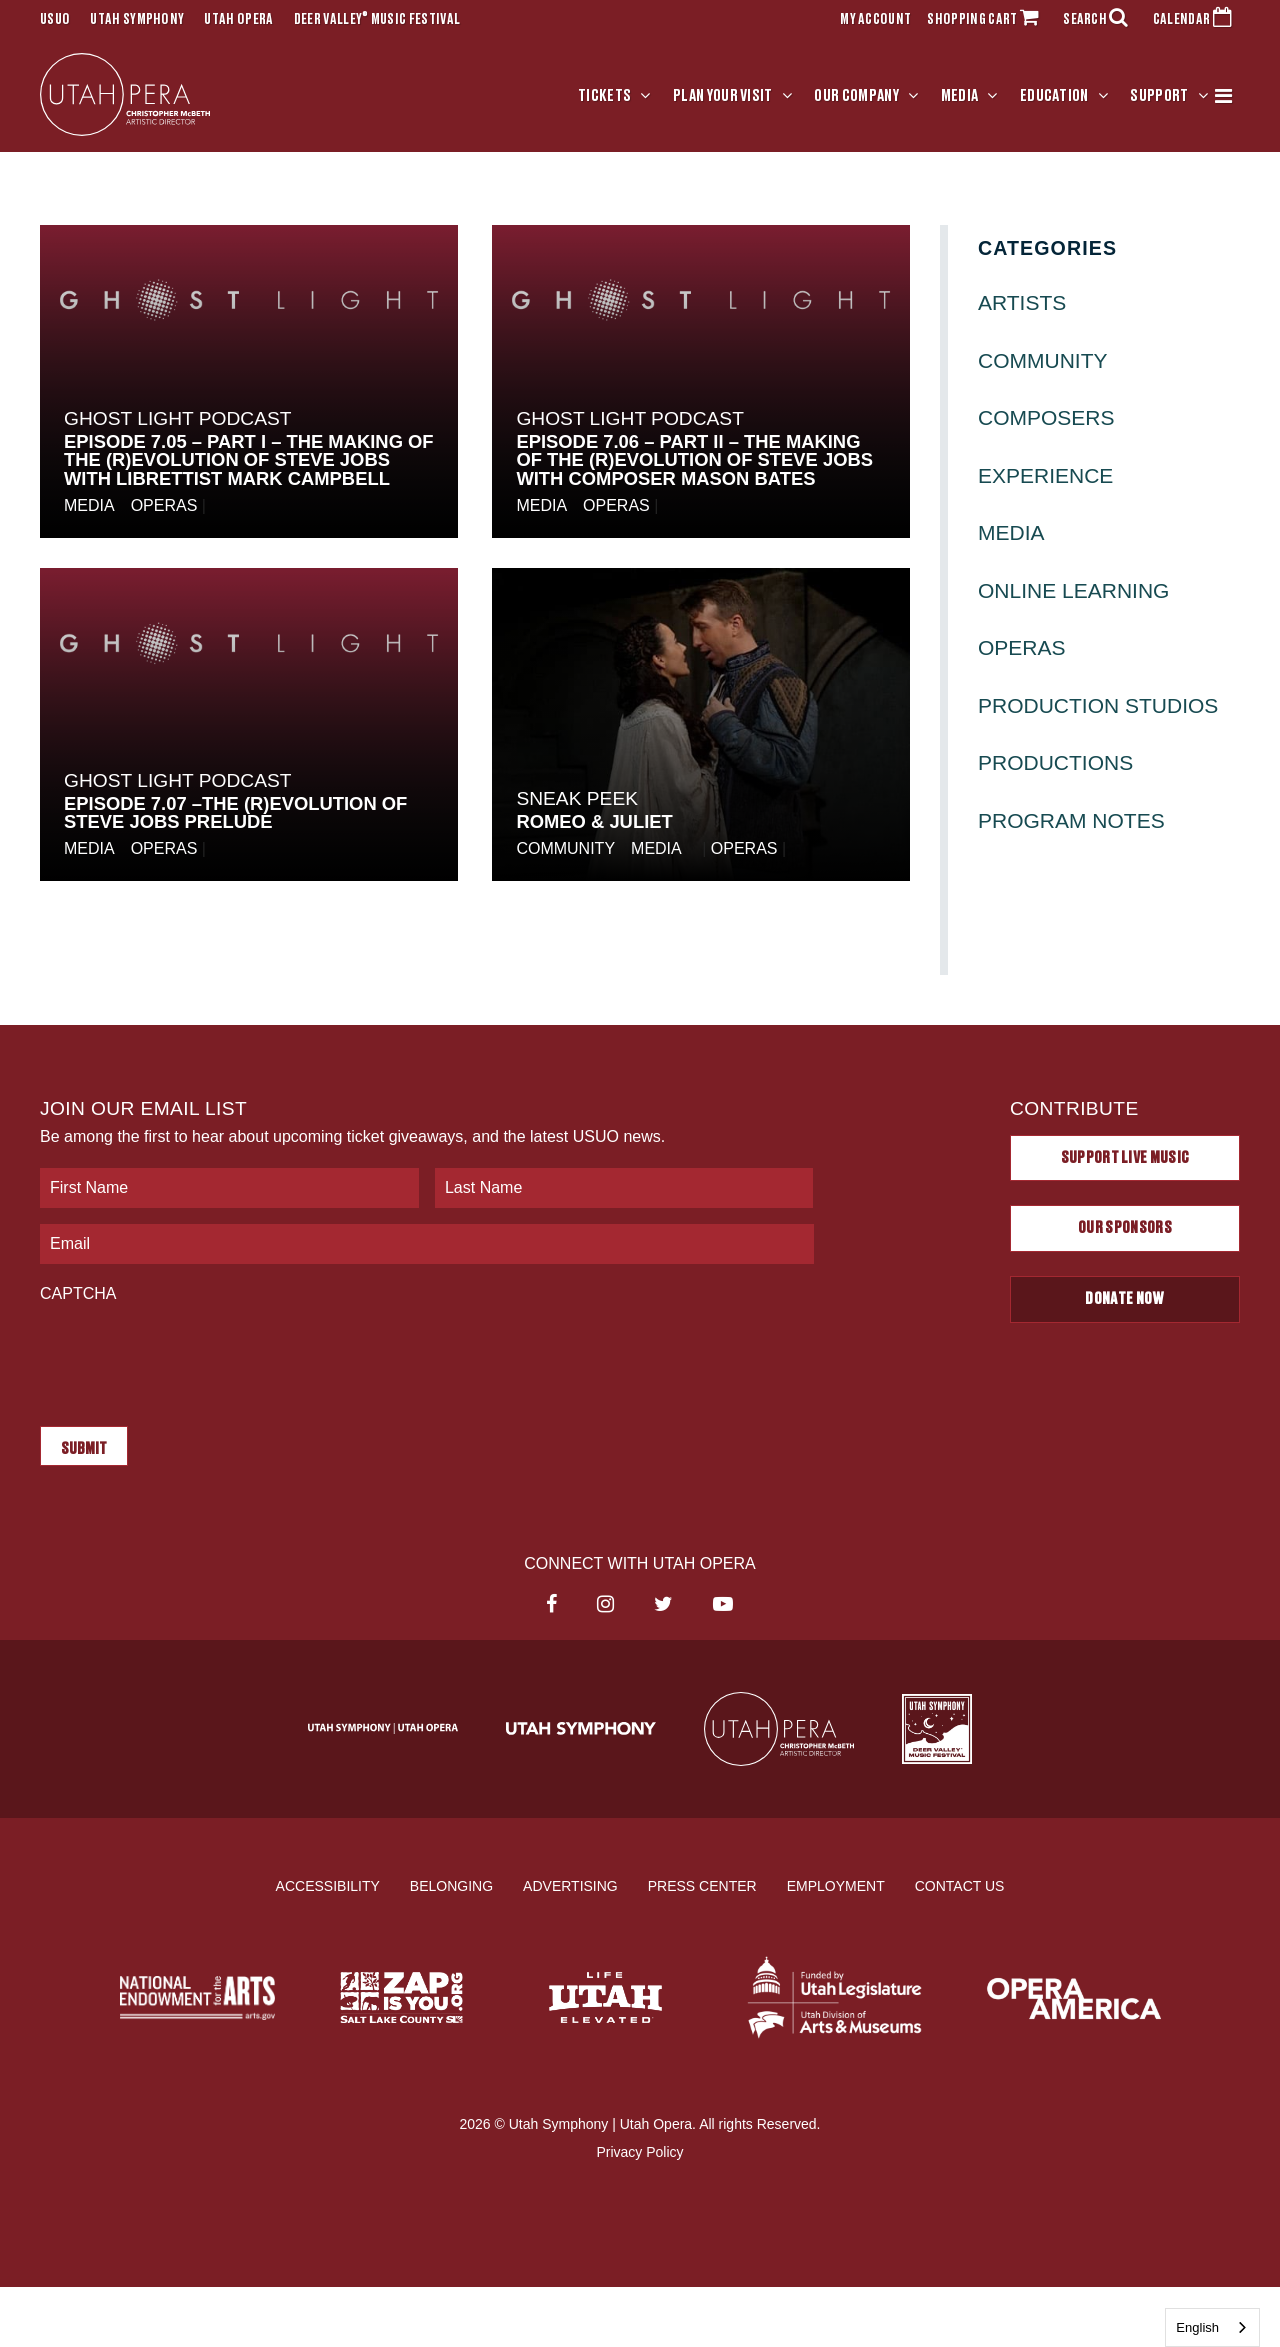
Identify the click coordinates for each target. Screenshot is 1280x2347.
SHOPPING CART (987, 20)
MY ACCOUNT (875, 20)
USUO (55, 20)
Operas (164, 508)
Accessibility (328, 1883)
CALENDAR (1196, 20)
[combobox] (1212, 2327)
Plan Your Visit (723, 97)
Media (960, 97)
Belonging (451, 1883)
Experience (1045, 477)
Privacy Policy (639, 2150)
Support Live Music (1125, 1160)
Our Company (856, 97)
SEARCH (1100, 20)
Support (1159, 97)
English (1197, 2327)
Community (565, 851)
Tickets (604, 97)
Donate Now (1124, 1302)
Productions (1055, 765)
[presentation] (192, 1357)
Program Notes (1071, 823)
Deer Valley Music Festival (377, 20)
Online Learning (1073, 592)
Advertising (570, 1883)
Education (1054, 97)
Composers (1046, 420)
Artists (1022, 305)
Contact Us (960, 1883)
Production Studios (1098, 707)
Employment (836, 1883)
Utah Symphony (137, 20)
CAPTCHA (78, 1296)
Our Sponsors (1125, 1231)
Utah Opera (238, 20)
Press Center (702, 1883)
